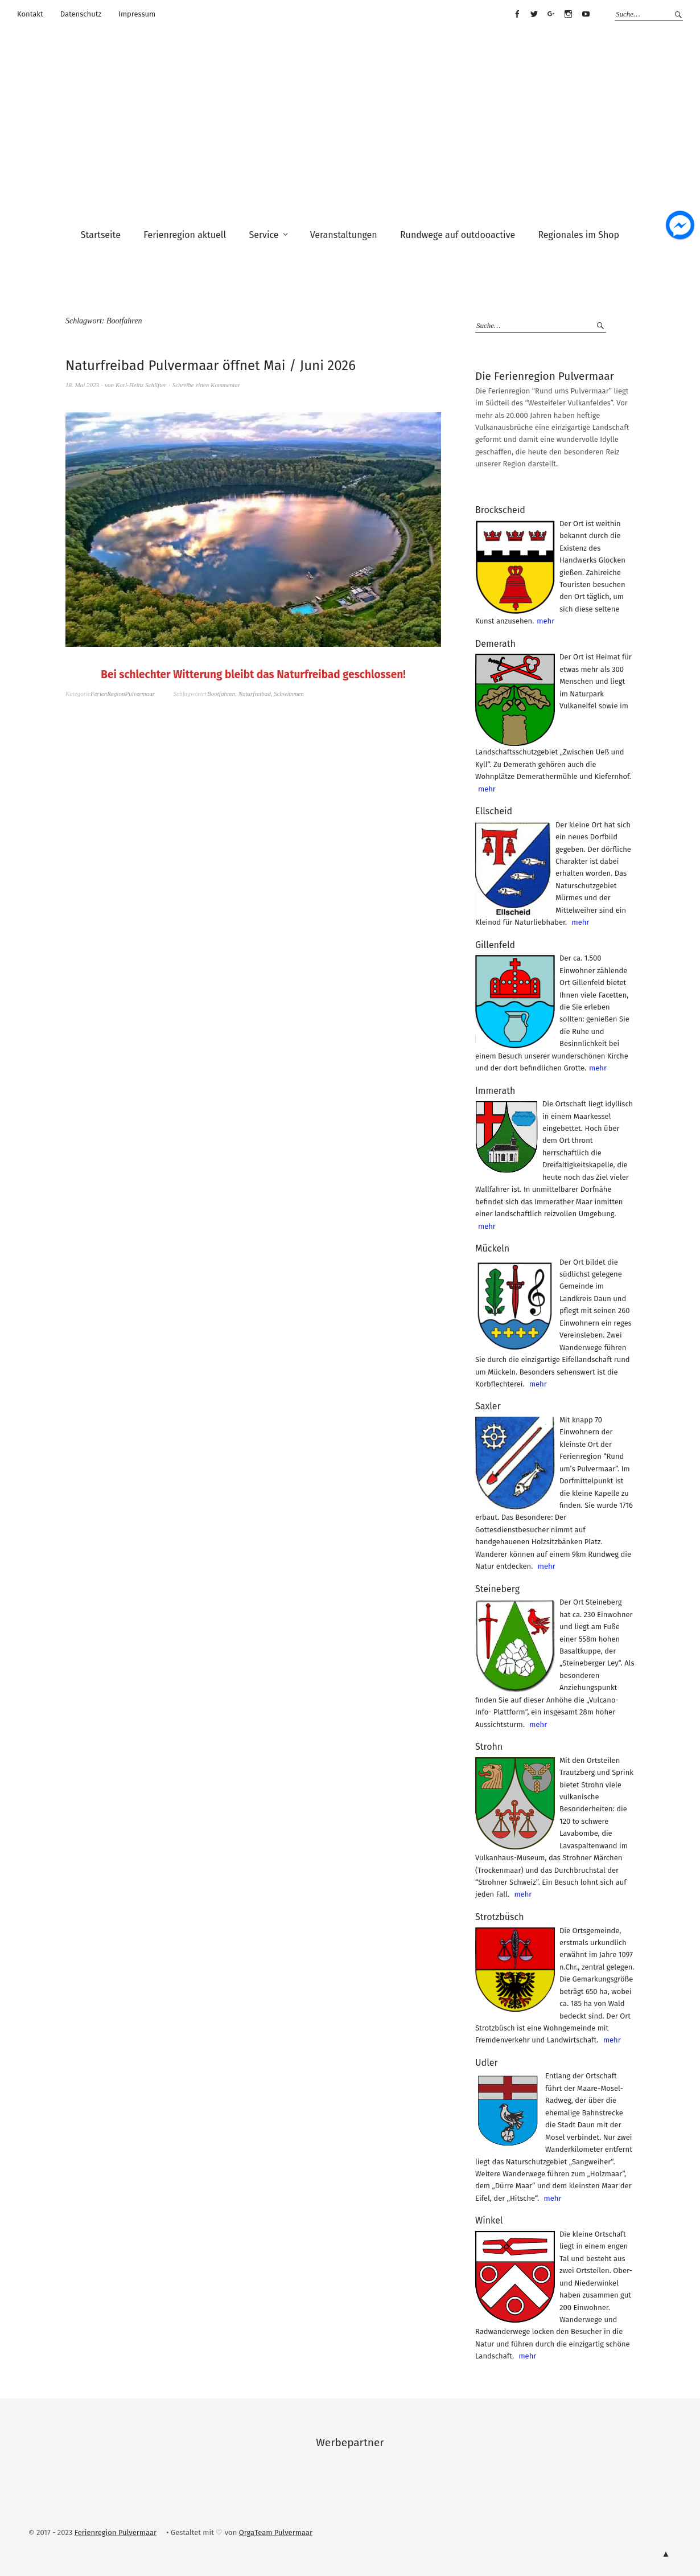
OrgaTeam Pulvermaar (275, 2532)
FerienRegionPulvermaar (122, 693)
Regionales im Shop (578, 234)
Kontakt (30, 14)
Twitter (533, 14)
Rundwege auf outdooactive (457, 234)
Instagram (568, 14)
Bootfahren (221, 693)
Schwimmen (289, 693)
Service (263, 234)
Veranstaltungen (343, 234)
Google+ (551, 14)
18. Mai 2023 (82, 385)
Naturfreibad (254, 693)
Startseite (101, 234)
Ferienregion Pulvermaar (116, 2532)
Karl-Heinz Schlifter (141, 385)
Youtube (585, 14)
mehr (545, 621)
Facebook (516, 14)
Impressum (136, 14)
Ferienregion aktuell (184, 234)
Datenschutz (80, 14)
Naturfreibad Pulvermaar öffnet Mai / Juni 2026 (210, 366)
